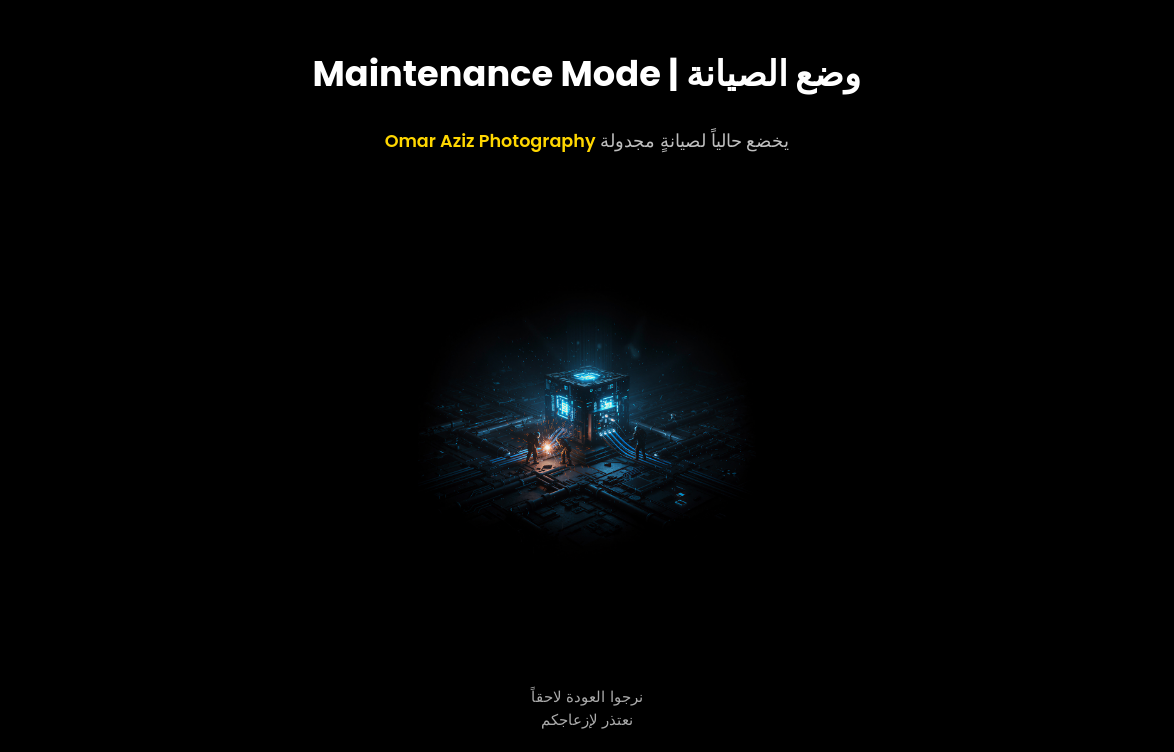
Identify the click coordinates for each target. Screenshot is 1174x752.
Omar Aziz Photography (490, 141)
